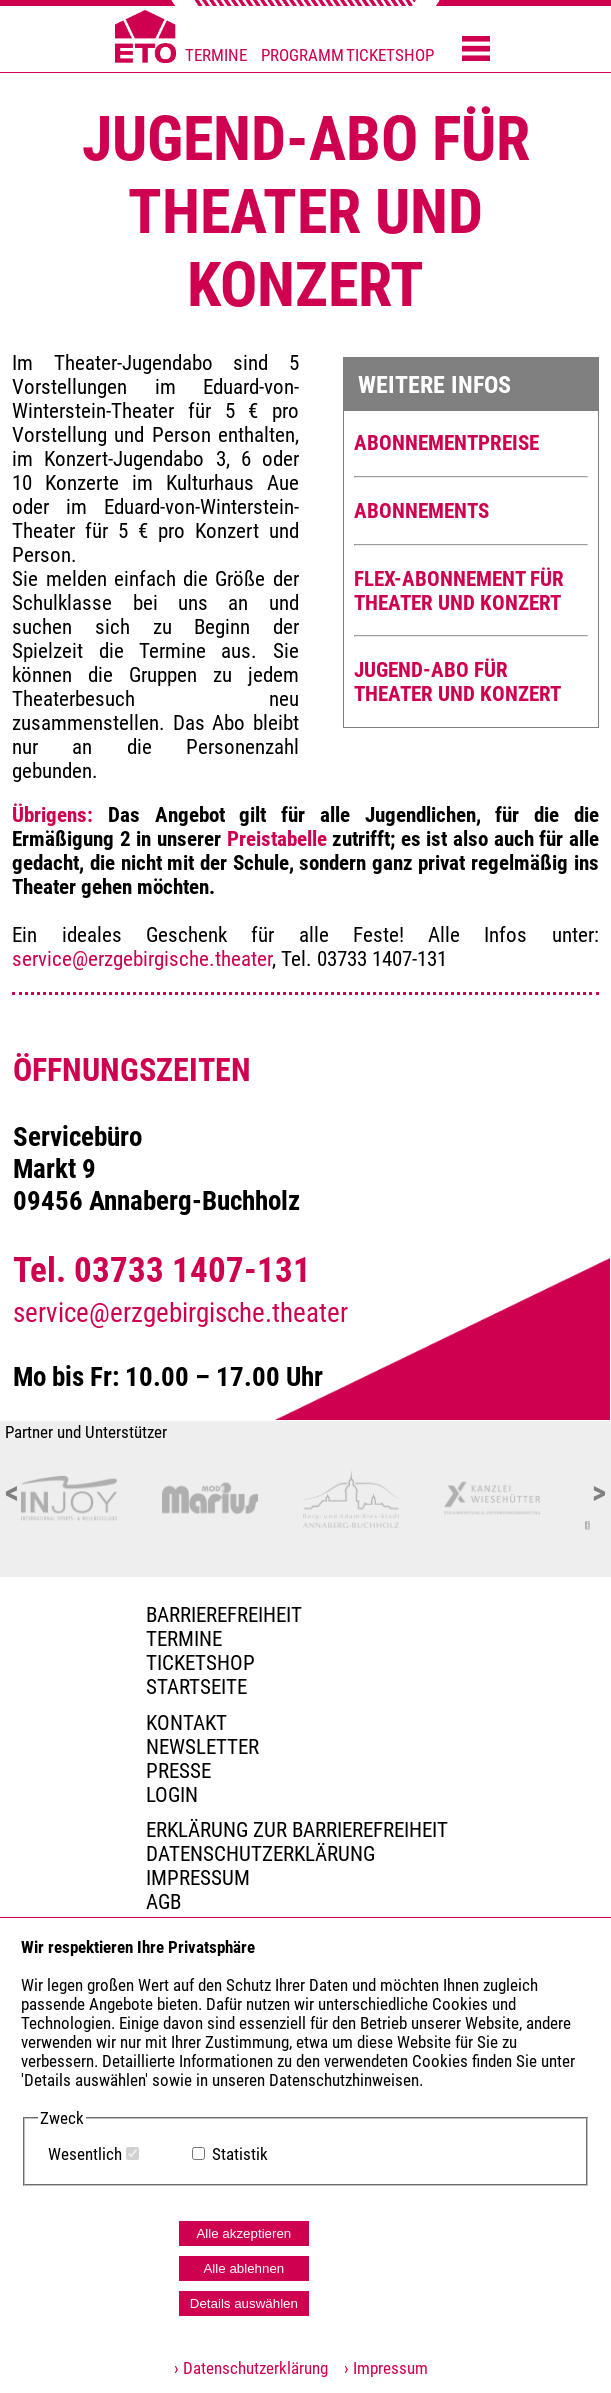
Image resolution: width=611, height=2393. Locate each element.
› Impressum (380, 2368)
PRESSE (178, 1771)
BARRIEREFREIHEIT (224, 1615)
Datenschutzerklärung (260, 1854)
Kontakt (186, 1723)
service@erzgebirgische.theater (142, 959)
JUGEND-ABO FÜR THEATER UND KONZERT (457, 682)
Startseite (196, 1687)
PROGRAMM (302, 55)
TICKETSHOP (390, 55)
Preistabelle (277, 839)
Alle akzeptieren (243, 2233)
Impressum (198, 1878)
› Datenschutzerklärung (251, 2368)
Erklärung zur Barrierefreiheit (297, 1830)
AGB (163, 1902)
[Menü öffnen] (476, 50)
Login (172, 1795)
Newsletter (202, 1747)
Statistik (240, 2154)
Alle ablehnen (243, 2268)
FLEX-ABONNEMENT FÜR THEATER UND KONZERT (459, 591)
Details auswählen (244, 2303)
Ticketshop (200, 1663)
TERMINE (216, 55)
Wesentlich (85, 2154)
